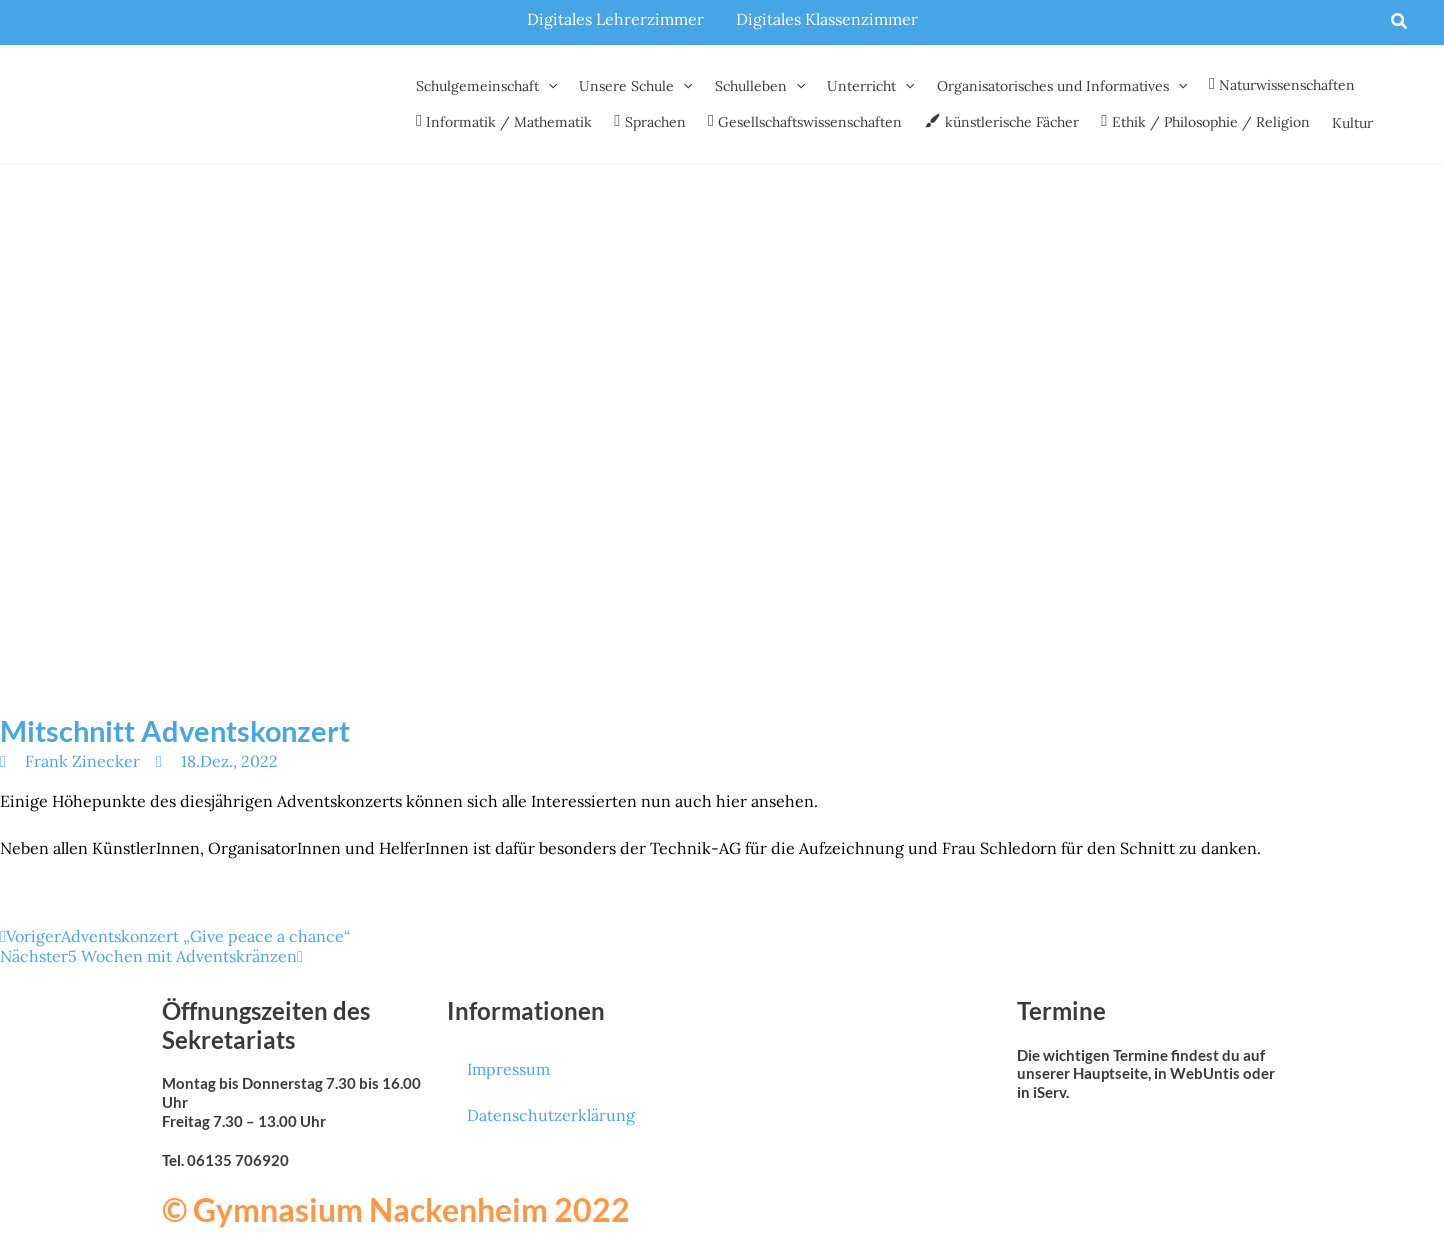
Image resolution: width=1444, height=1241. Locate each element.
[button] (1400, 22)
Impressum (508, 1069)
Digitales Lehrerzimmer (615, 19)
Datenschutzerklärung (551, 1115)
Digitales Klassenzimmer (827, 19)
